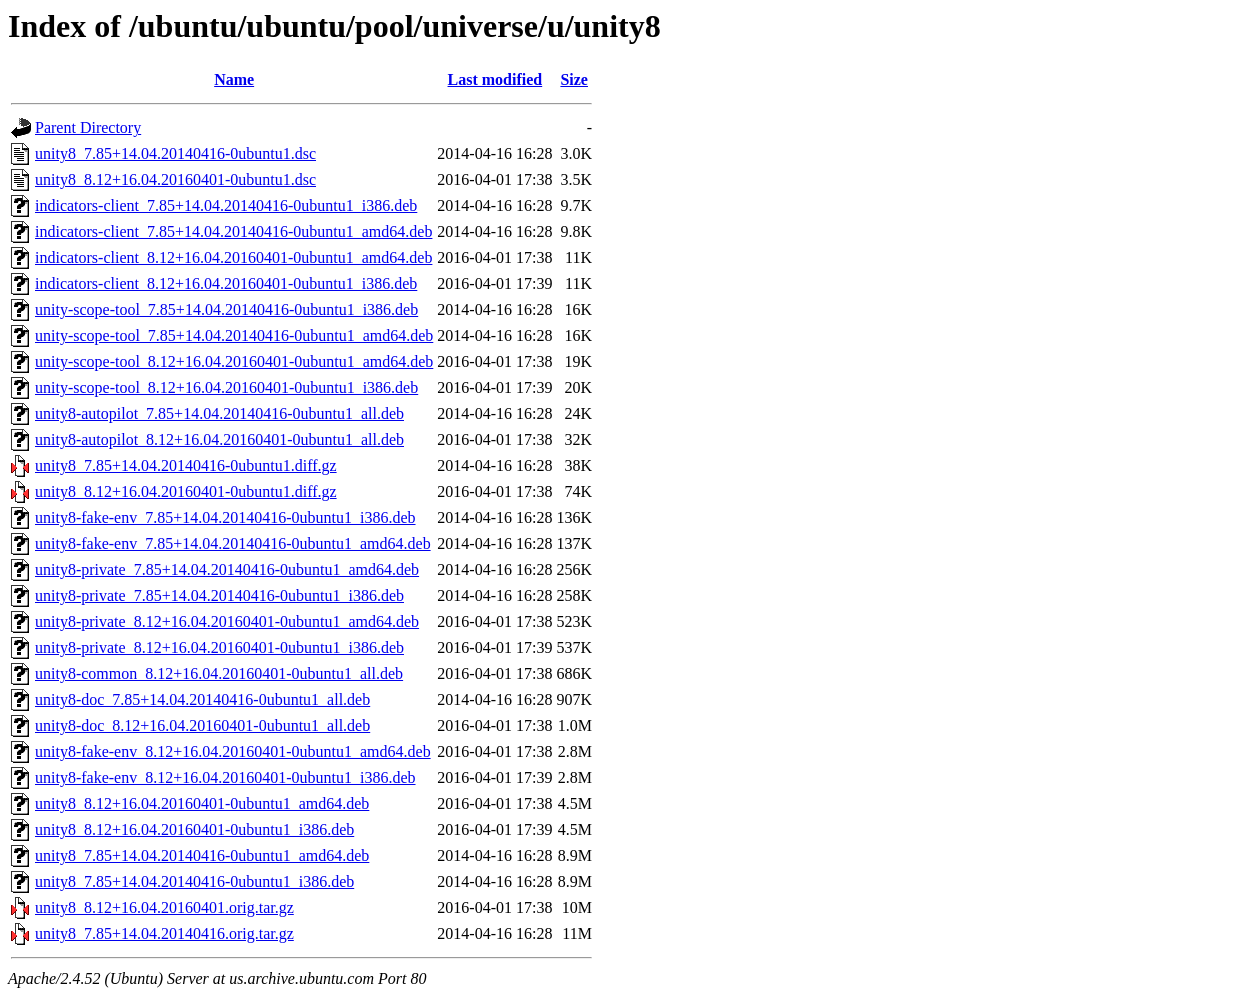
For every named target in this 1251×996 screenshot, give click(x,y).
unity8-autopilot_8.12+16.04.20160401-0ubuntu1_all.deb (219, 439)
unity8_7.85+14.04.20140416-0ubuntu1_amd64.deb (202, 855)
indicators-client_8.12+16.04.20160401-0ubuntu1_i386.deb (226, 283)
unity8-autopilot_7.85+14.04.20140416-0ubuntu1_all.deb (219, 413)
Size (574, 79)
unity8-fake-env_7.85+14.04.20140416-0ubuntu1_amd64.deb (233, 543)
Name (234, 79)
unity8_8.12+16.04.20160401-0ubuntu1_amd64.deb (202, 803)
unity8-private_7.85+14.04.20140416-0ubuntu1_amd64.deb (227, 569)
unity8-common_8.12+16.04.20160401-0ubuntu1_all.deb (219, 673)
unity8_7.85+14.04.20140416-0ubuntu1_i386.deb (194, 881)
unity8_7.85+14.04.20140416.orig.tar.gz (164, 933)
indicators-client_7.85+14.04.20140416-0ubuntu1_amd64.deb (233, 231)
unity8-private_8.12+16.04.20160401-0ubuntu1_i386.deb (219, 647)
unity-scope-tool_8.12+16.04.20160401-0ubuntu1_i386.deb (226, 387)
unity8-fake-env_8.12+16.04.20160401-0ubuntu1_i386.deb (225, 777)
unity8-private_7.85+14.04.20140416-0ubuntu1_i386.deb (219, 595)
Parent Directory (88, 127)
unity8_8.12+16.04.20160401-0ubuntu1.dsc (175, 179)
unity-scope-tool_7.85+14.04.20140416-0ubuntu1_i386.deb (226, 309)
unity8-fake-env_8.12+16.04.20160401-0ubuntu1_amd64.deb (233, 751)
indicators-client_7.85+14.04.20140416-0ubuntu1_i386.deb (226, 205)
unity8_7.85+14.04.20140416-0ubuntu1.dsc (175, 153)
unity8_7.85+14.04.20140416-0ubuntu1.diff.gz (186, 465)
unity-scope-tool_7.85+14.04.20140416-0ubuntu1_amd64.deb (234, 335)
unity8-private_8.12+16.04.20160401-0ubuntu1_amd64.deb (227, 621)
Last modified (495, 79)
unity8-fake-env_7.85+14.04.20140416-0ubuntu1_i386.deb (225, 517)
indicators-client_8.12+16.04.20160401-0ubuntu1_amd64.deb (233, 257)
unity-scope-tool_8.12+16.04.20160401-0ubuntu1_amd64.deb (234, 361)
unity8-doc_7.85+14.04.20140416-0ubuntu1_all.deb (202, 699)
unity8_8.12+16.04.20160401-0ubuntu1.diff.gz (186, 491)
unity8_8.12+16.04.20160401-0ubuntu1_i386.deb (194, 829)
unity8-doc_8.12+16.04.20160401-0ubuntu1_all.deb (202, 725)
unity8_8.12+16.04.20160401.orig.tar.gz (164, 907)
